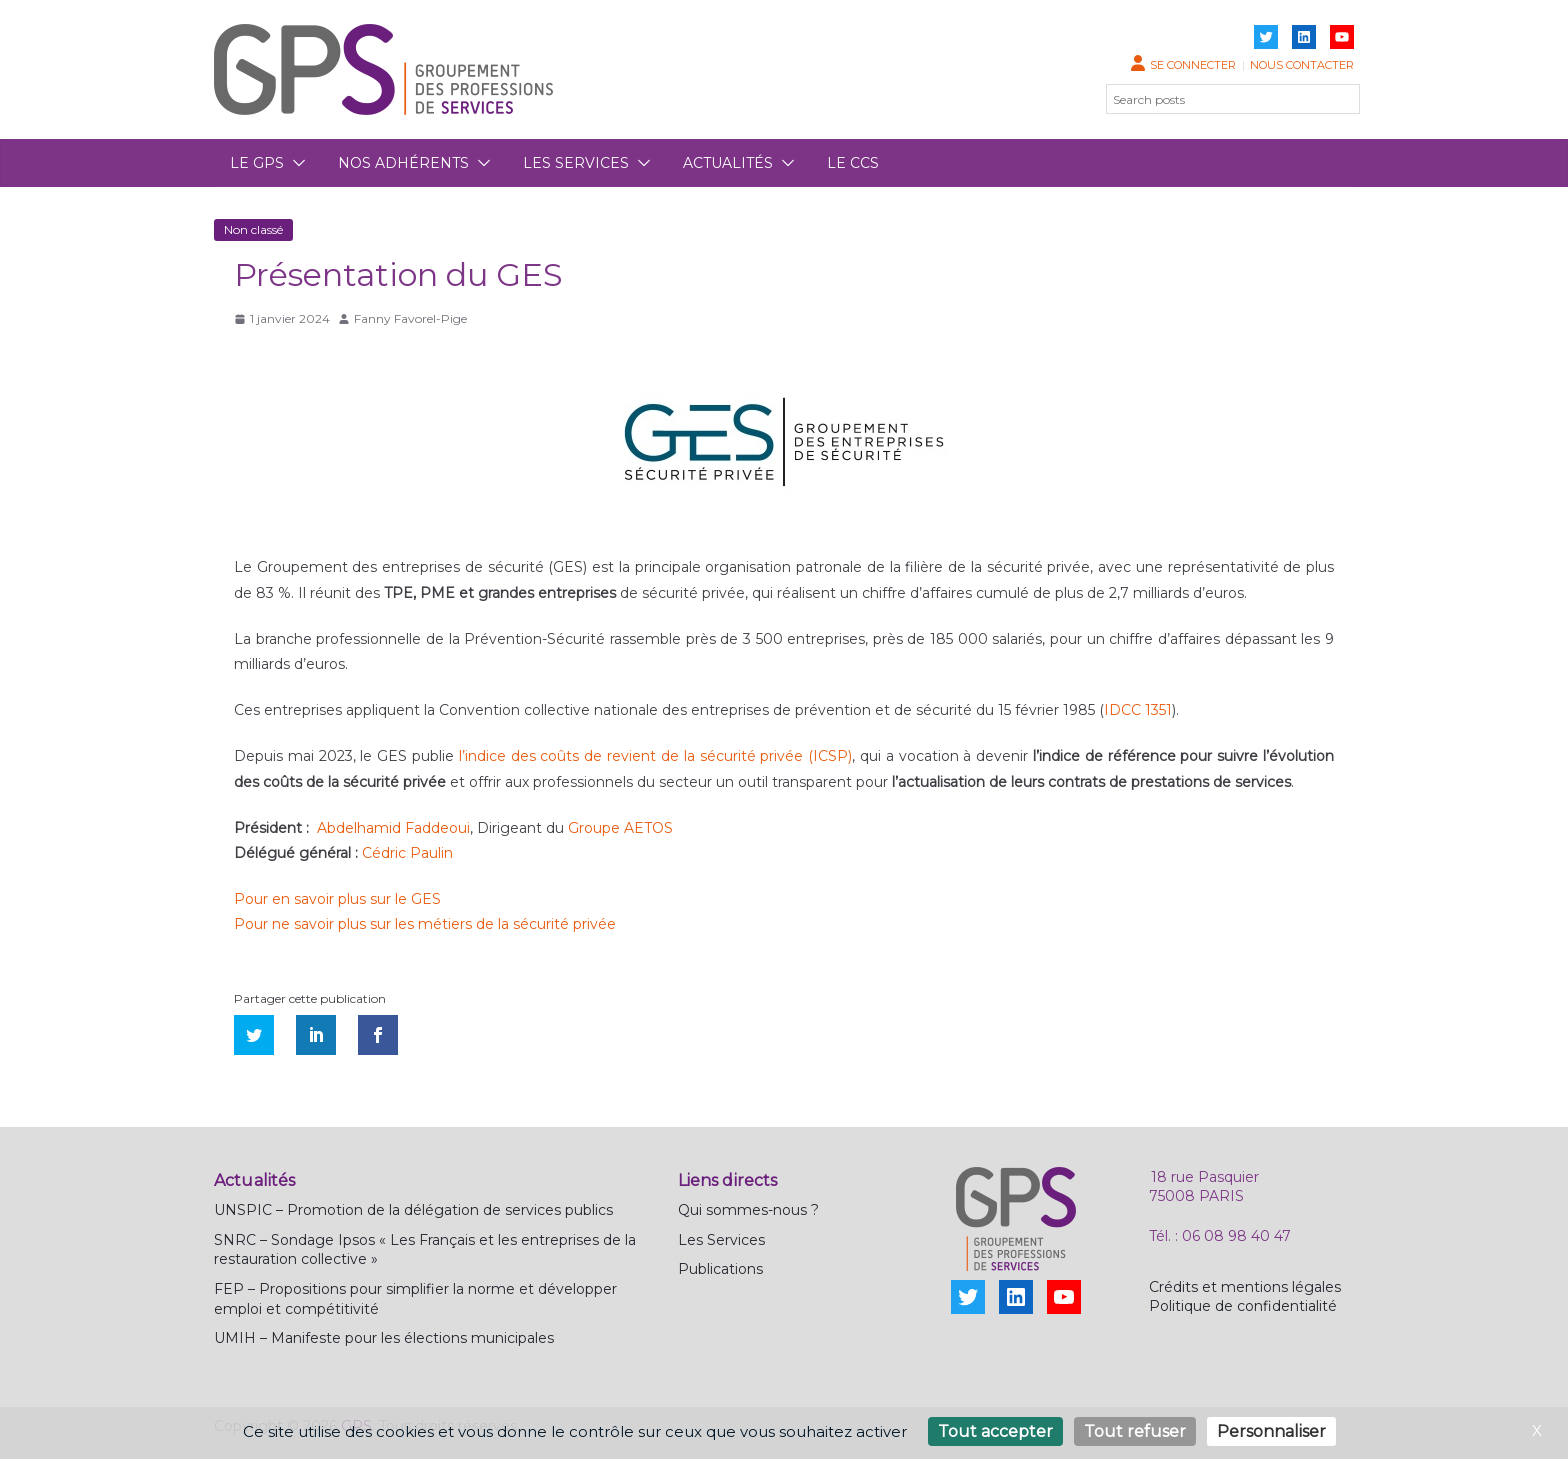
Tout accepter (995, 1431)
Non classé (253, 229)
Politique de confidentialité (1243, 1306)
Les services (576, 163)
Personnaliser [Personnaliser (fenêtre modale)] (1271, 1431)
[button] (295, 163)
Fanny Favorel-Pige (410, 318)
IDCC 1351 (1138, 710)
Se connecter (1193, 65)
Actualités (728, 163)
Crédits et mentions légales (1245, 1287)
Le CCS (853, 163)
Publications (720, 1269)
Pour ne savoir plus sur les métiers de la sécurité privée (425, 924)
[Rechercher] (1333, 99)
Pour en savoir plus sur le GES (337, 899)
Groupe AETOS (620, 828)
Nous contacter (1302, 65)
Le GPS (257, 163)
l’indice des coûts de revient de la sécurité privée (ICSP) (655, 756)
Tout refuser (1135, 1431)
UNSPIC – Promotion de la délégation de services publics (413, 1210)
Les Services (721, 1240)
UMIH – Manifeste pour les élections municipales (384, 1338)
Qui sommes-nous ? (748, 1210)
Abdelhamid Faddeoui (393, 828)
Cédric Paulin (407, 853)
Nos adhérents (403, 163)
